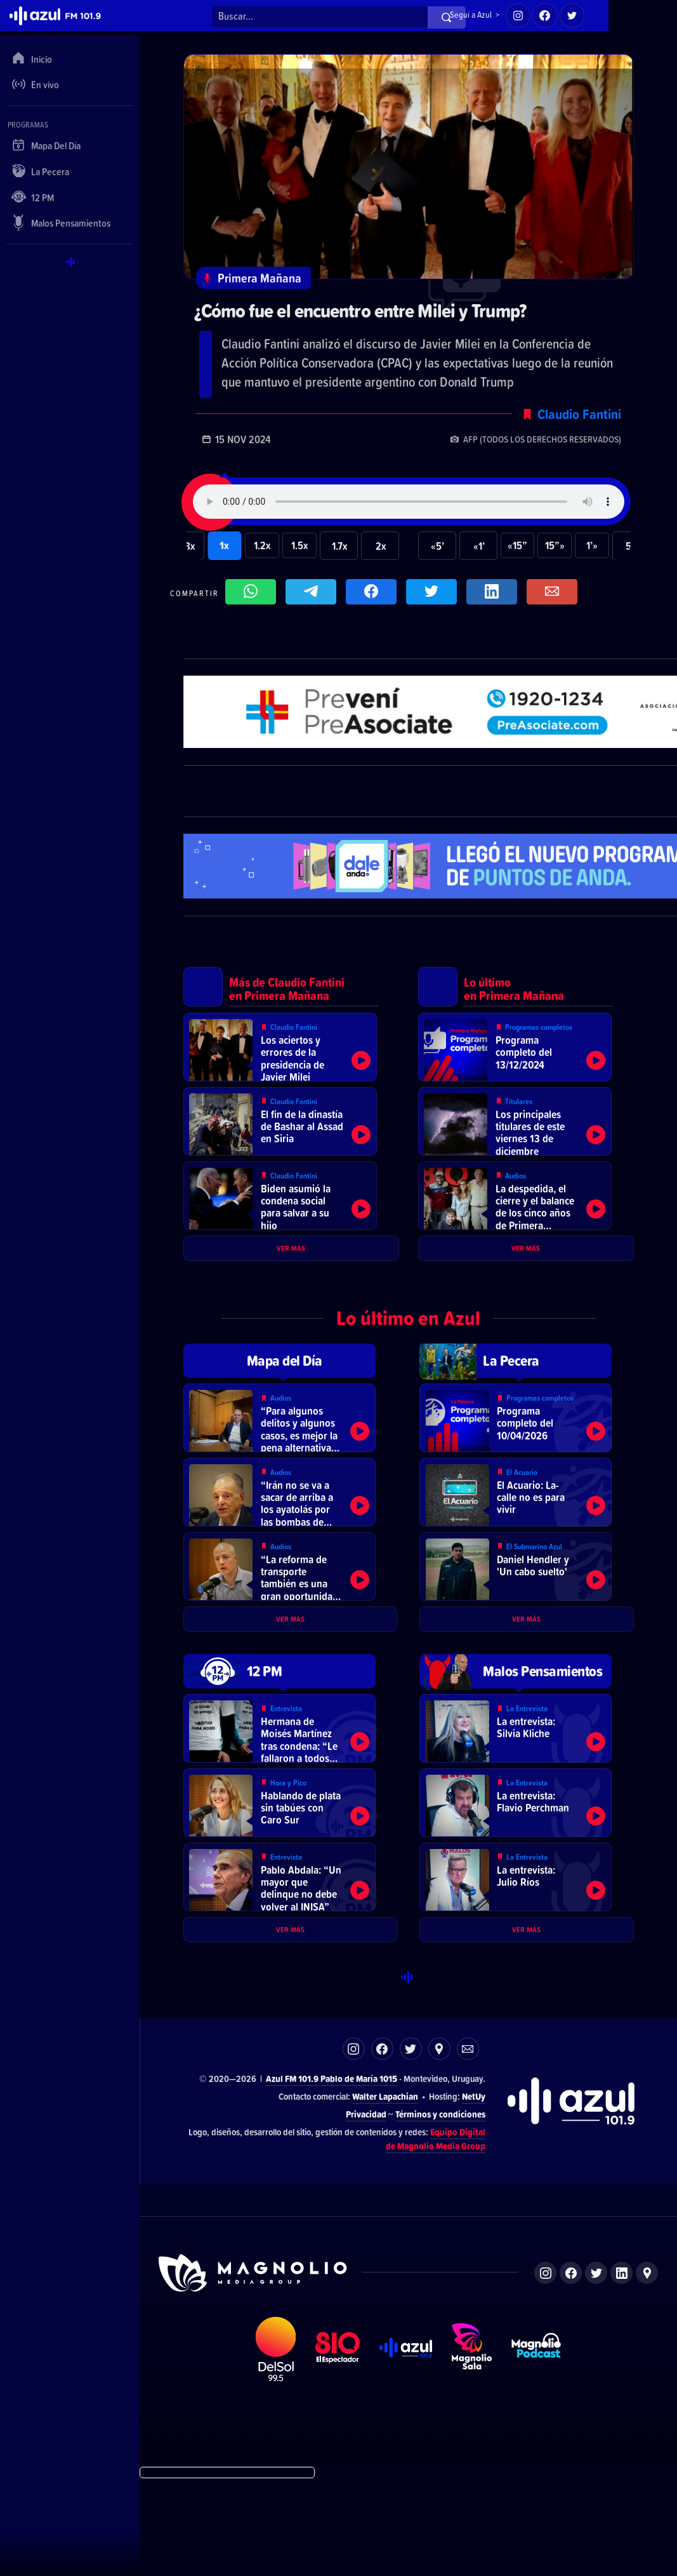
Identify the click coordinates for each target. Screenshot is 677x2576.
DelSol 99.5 (275, 2446)
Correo (468, 2145)
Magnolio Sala (471, 2446)
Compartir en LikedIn (494, 596)
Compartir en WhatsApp (253, 596)
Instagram (354, 2145)
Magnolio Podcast (536, 2446)
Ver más (291, 1278)
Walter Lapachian (385, 2192)
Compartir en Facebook (374, 596)
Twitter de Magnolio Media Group (596, 2369)
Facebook (382, 2145)
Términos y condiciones (440, 2210)
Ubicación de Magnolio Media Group (647, 2369)
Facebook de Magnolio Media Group (571, 2369)
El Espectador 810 (337, 2446)
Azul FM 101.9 (292, 2175)
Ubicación (439, 2145)
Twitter (411, 2145)
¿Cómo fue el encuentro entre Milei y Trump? (378, 311)
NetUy (473, 2192)
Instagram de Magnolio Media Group (545, 2369)
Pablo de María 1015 (358, 2175)
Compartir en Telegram (314, 596)
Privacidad (366, 2210)
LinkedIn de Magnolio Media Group (621, 2369)
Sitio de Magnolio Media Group (254, 2370)
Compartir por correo (555, 596)
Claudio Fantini (579, 417)
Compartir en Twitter (434, 596)
